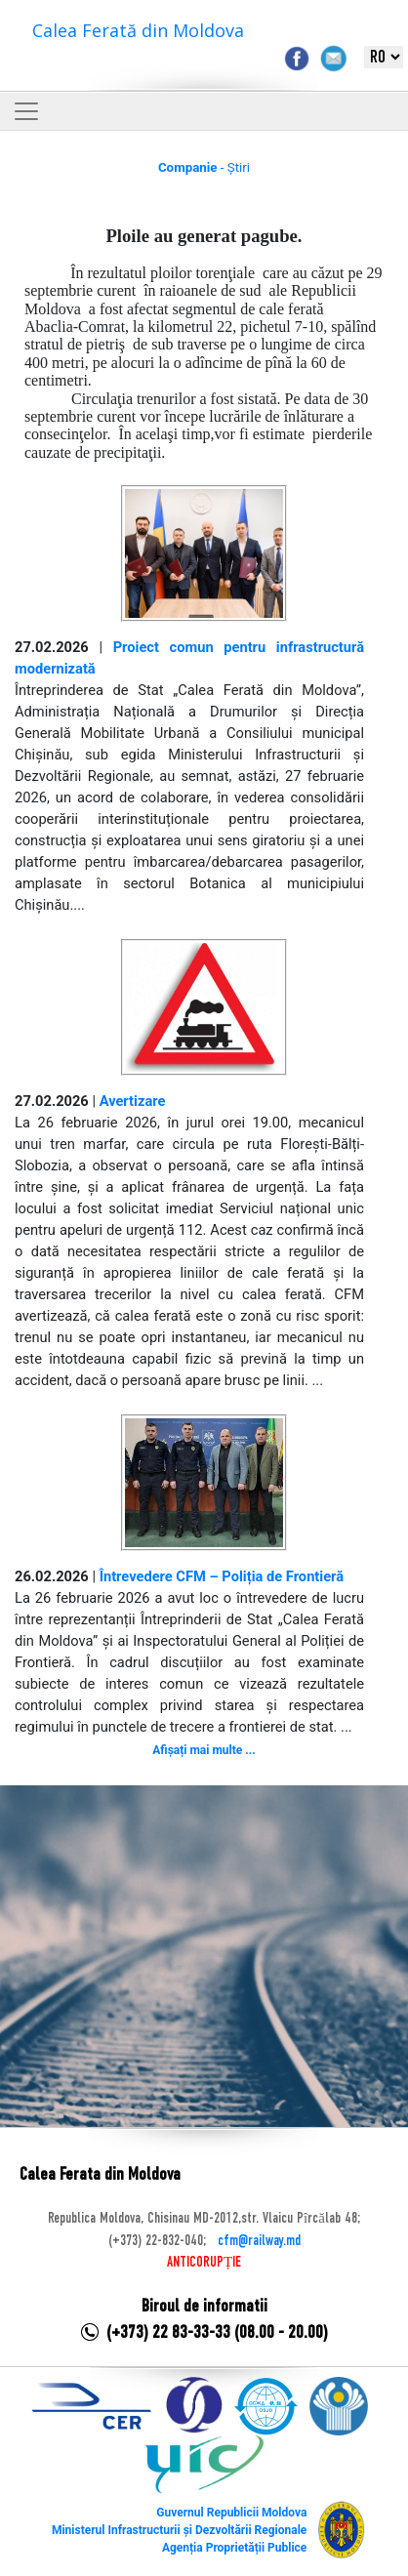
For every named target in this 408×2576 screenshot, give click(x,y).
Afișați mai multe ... (203, 1750)
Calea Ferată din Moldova (138, 30)
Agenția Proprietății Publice (234, 2548)
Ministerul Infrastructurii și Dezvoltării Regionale (179, 2530)
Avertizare (133, 1101)
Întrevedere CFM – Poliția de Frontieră (222, 1576)
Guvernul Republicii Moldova (231, 2512)
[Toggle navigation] (26, 111)
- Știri (204, 167)
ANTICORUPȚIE (204, 2262)
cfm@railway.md (259, 2241)
